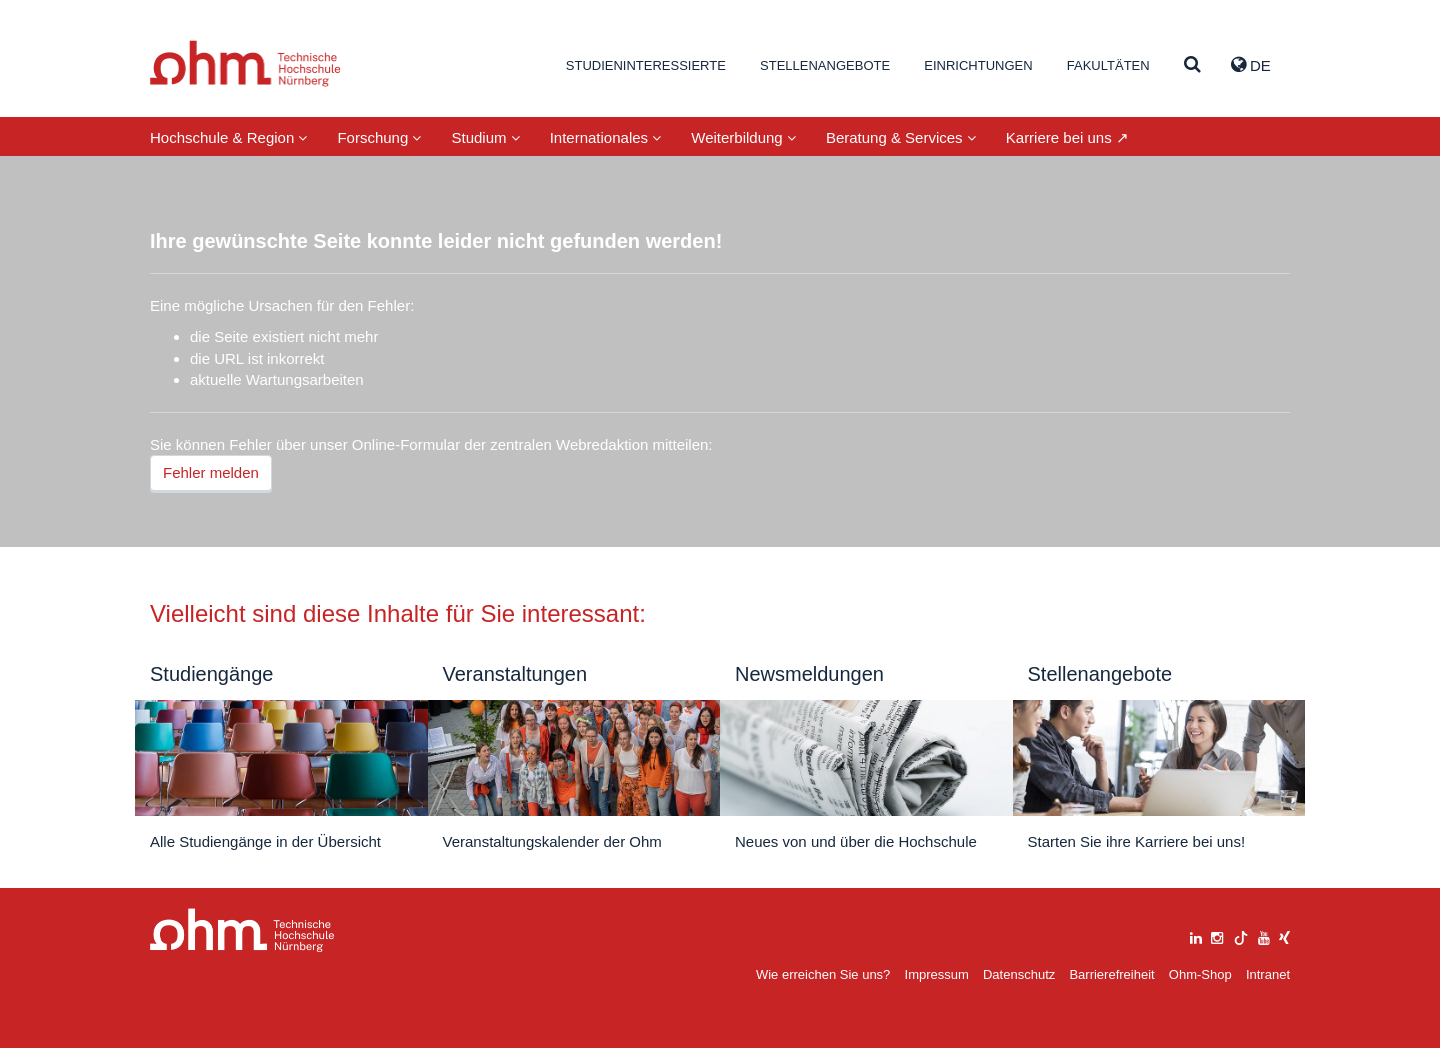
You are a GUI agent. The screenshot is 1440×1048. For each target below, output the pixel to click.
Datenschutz (1019, 974)
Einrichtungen (978, 65)
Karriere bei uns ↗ (1067, 137)
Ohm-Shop (1200, 974)
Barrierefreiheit (1111, 974)
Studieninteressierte (646, 65)
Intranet (1268, 974)
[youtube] (1264, 935)
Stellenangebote (825, 65)
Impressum (937, 974)
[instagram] (1217, 935)
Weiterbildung (743, 137)
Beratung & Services (901, 137)
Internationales (606, 137)
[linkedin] (1196, 935)
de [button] (1251, 65)
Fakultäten (1108, 65)
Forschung (379, 137)
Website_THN (245, 63)
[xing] (1284, 935)
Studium (485, 137)
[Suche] (1192, 65)
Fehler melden (211, 472)
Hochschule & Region (228, 137)
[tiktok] (1241, 935)
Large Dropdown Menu (242, 930)
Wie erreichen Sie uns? (823, 974)
